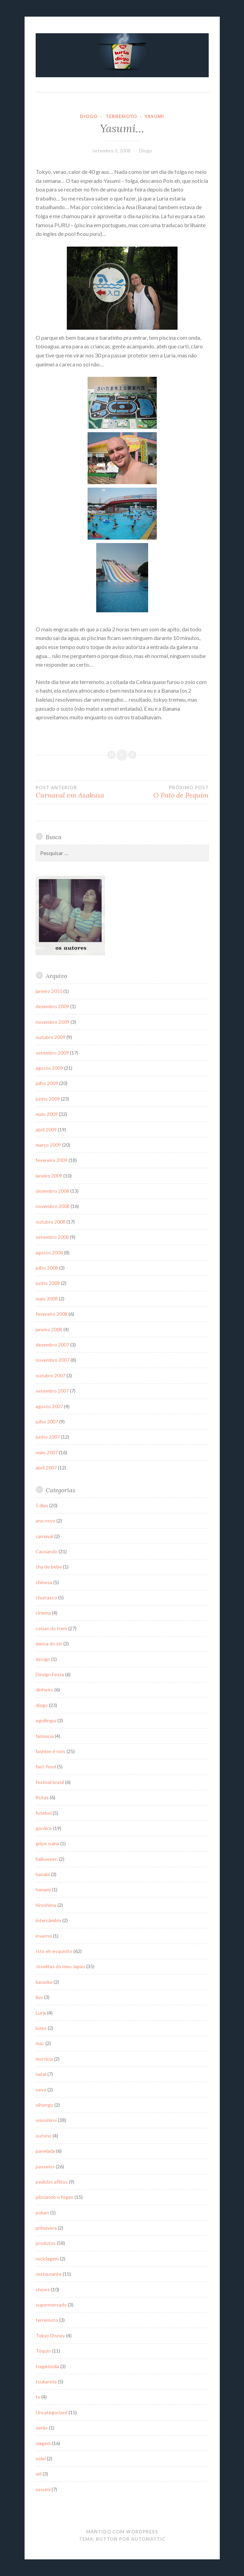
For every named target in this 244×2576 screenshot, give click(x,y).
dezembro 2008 (52, 1191)
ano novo (45, 1521)
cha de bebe (49, 1567)
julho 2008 (47, 1268)
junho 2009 (48, 1099)
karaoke (44, 1982)
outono (44, 2136)
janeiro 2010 (49, 991)
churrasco (46, 1597)
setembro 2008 (52, 1237)
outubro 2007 (50, 1375)
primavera (46, 2228)
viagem (43, 2443)
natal (41, 2074)
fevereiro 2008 (51, 1314)
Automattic (148, 2539)
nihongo (44, 2105)
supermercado (51, 2305)
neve (41, 2090)
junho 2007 (48, 1437)
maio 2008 (47, 1299)
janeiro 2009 (49, 1176)
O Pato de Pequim (165, 792)
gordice (44, 1828)
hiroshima (46, 1905)
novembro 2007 (53, 1360)
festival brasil (50, 1782)
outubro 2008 (50, 1222)
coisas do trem (51, 1628)
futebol (44, 1813)
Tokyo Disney (50, 2335)
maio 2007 (47, 1452)
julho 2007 (47, 1421)
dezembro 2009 (52, 1006)
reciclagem (47, 2259)
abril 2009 (46, 1129)
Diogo (145, 150)
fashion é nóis (50, 1751)
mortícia (44, 2059)
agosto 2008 (49, 1252)
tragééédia (47, 2366)
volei (41, 2458)
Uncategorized (51, 2412)
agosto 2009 (49, 1068)
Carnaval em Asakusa (79, 792)
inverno (44, 1936)
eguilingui (46, 1720)
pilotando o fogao (54, 2197)
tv (38, 2397)
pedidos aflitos (52, 2182)
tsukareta (46, 2381)
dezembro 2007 (52, 1345)
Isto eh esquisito (54, 1951)
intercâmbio (48, 1920)
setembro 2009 (52, 1053)
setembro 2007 (52, 1391)
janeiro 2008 (49, 1329)
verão (42, 2428)
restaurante (49, 2274)
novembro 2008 (53, 1206)
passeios (45, 2166)
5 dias (42, 1505)
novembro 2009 (53, 1022)
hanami (43, 1889)
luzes (41, 2028)
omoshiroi (46, 2120)
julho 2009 (47, 1083)
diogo (89, 116)
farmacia (45, 1736)
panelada (45, 2151)
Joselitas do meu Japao (60, 1966)
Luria (41, 2013)
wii (39, 2474)
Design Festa (50, 1674)
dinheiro (44, 1690)
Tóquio (43, 2351)
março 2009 (48, 1145)
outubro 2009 (50, 1037)
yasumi (154, 116)
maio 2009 (47, 1114)
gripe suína (47, 1843)
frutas (42, 1797)
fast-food (46, 1766)
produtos (46, 2243)
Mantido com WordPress (122, 2531)
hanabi (43, 1874)
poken (42, 2212)
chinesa (44, 1582)
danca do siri (49, 1643)
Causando (46, 1551)
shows (43, 2289)
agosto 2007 (49, 1406)
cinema (43, 1613)
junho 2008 (48, 1283)
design (43, 1659)
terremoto (121, 116)
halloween (47, 1859)
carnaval (44, 1536)
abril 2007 (46, 1468)
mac (40, 2043)
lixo (39, 1997)
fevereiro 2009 (51, 1160)
